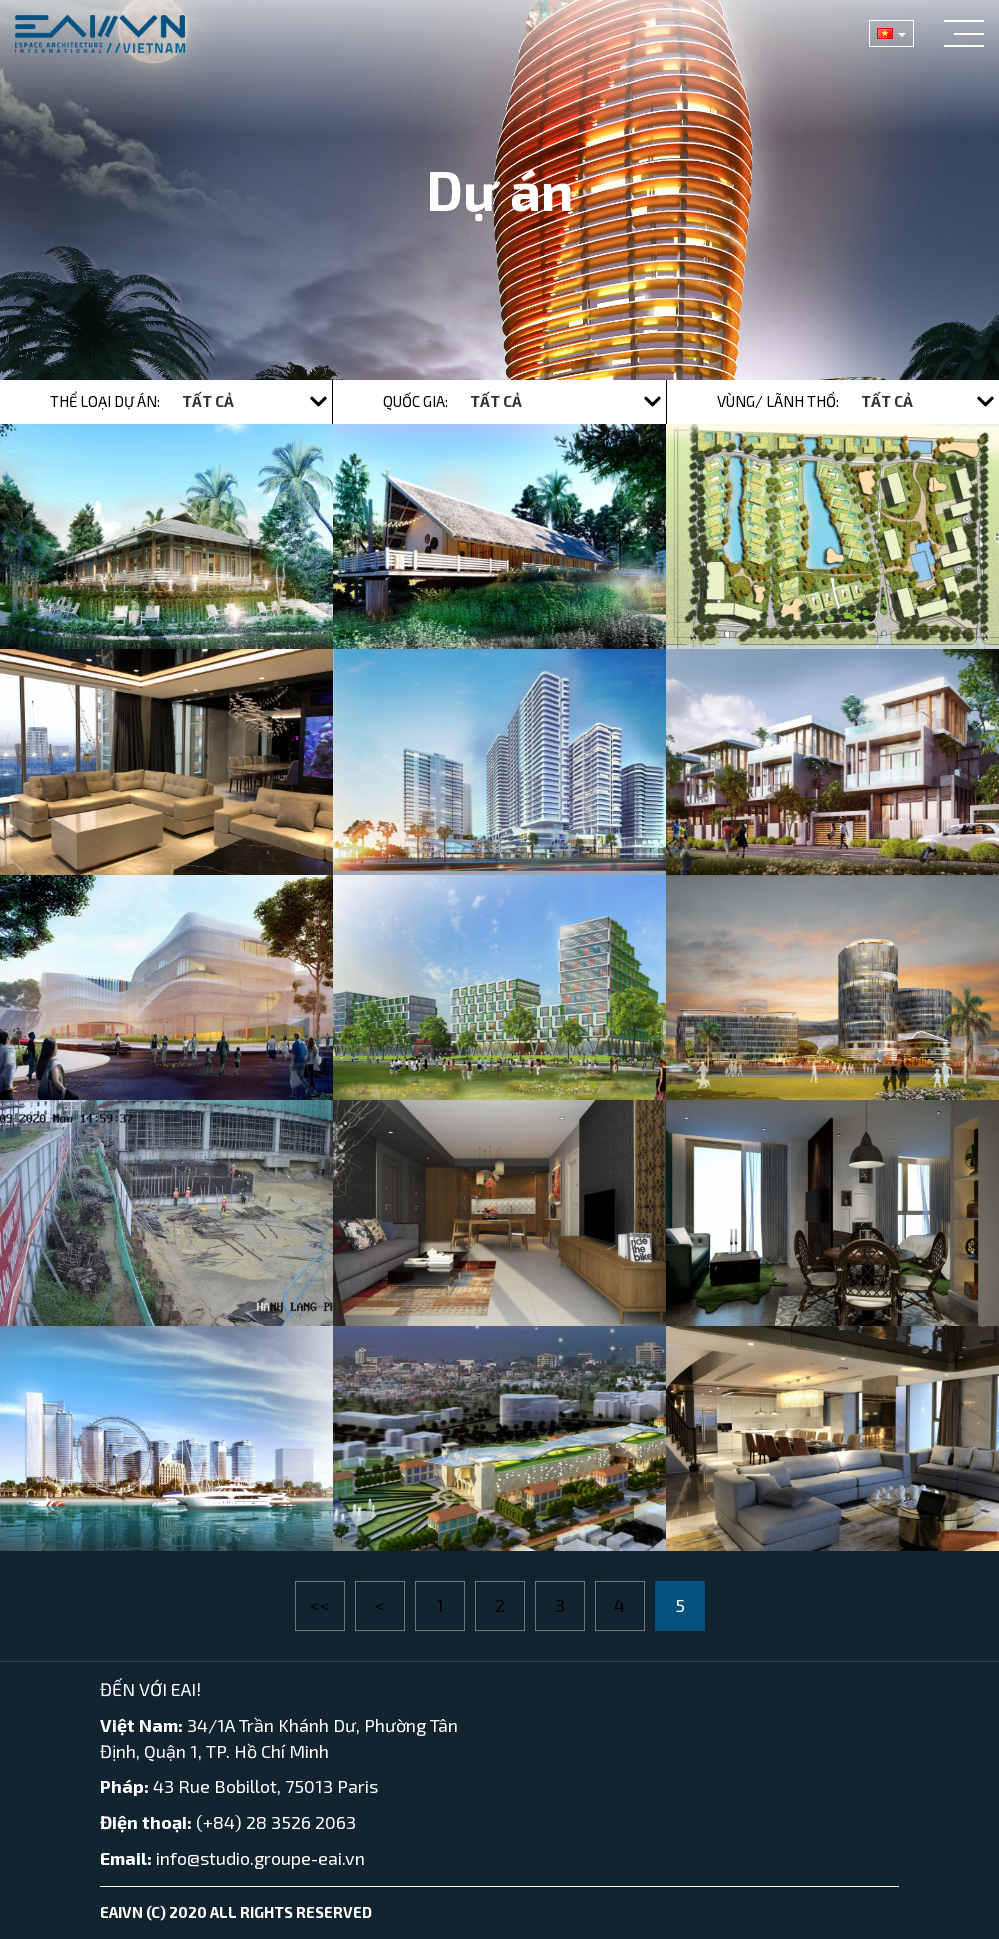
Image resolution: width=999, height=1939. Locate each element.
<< (320, 1605)
